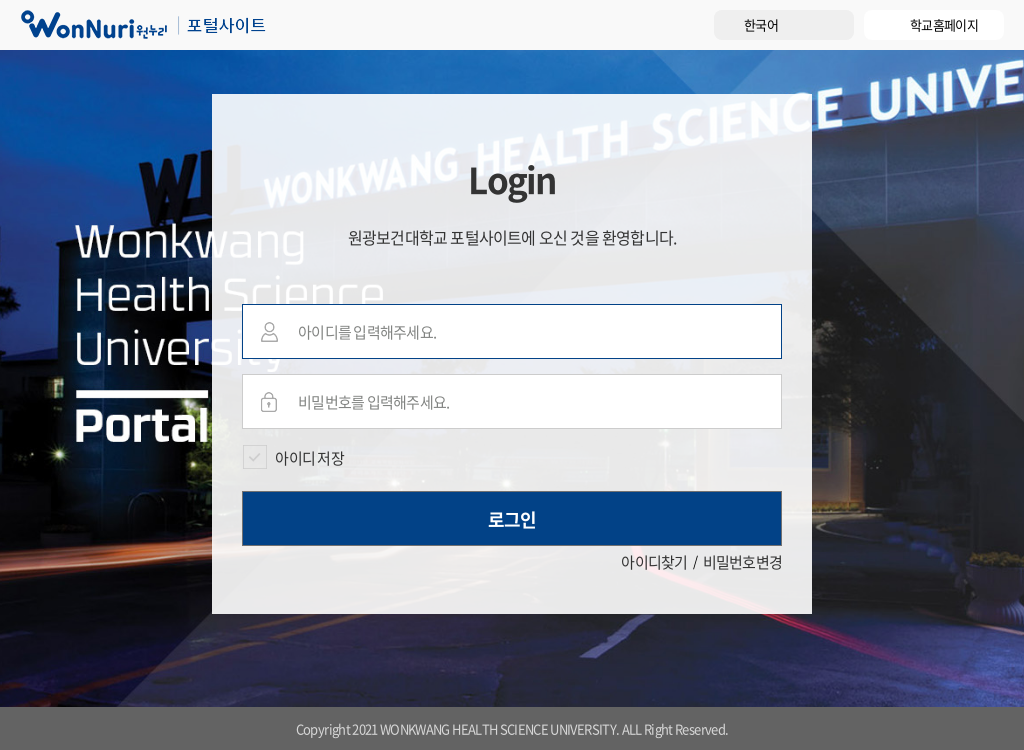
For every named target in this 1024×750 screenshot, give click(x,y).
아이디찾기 (654, 562)
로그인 (512, 519)
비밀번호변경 (743, 562)
